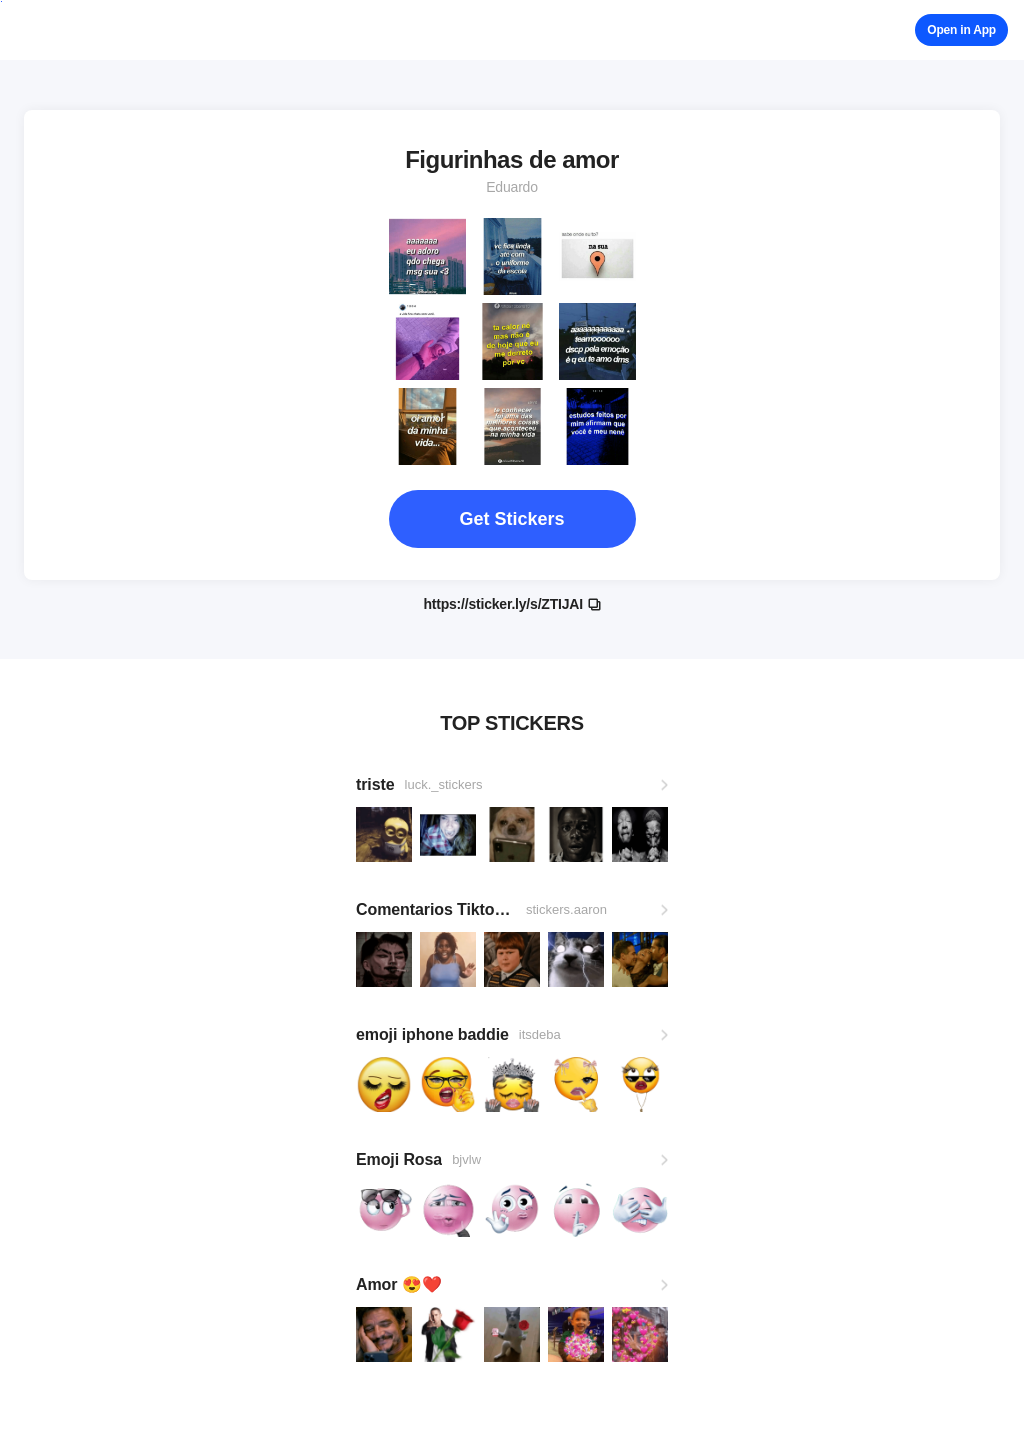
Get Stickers (511, 519)
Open (961, 30)
